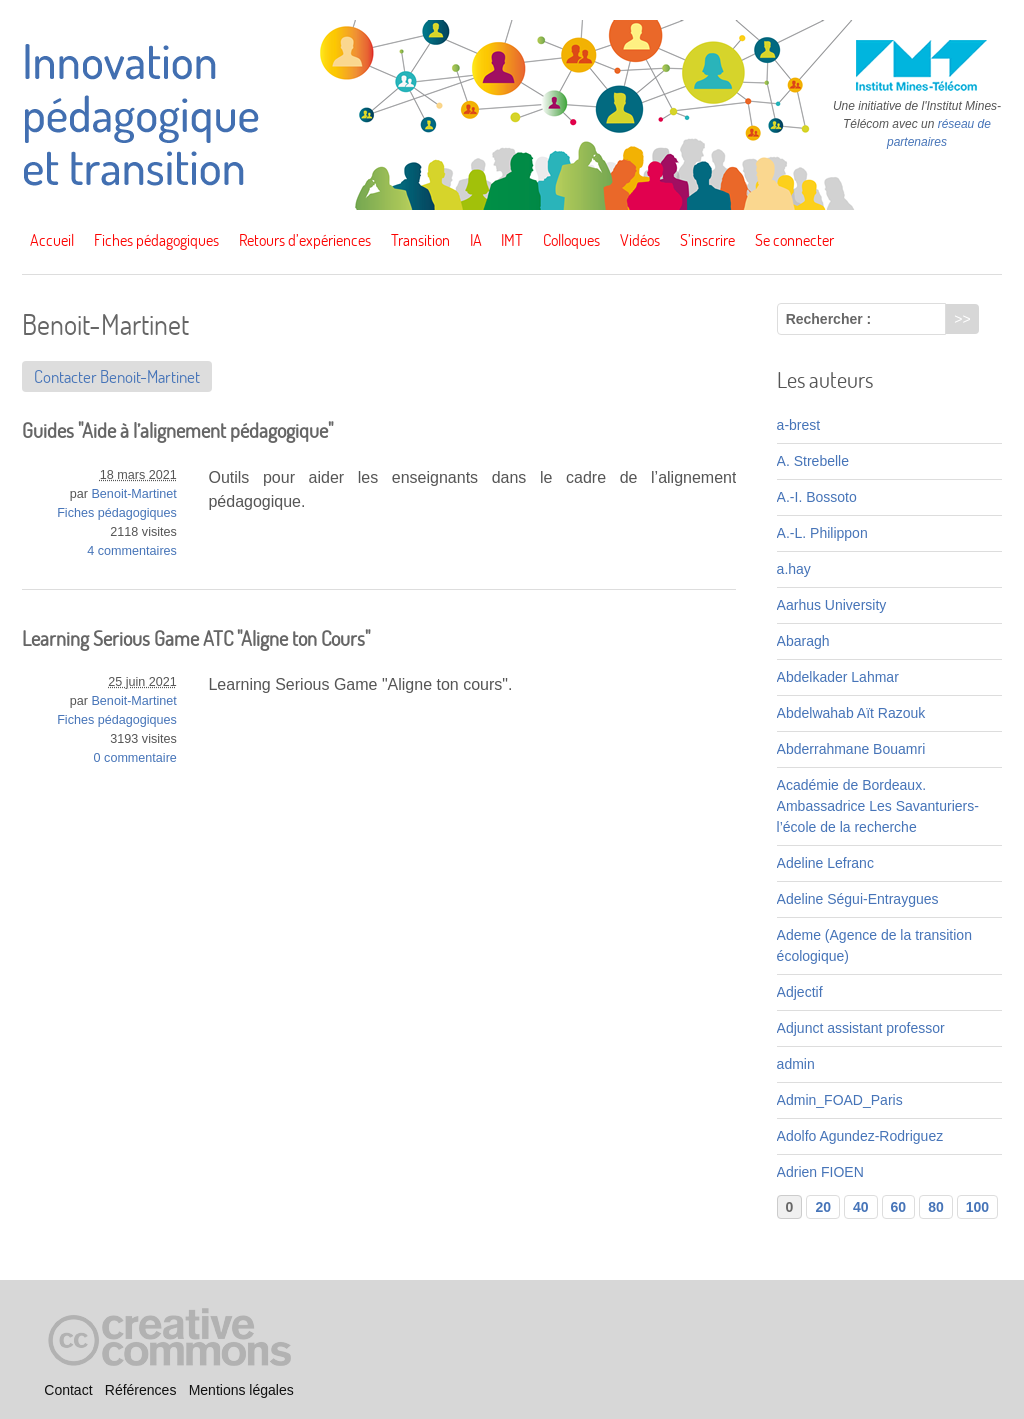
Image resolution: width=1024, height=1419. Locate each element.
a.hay (794, 569)
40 (861, 1207)
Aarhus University (832, 605)
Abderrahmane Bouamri (851, 749)
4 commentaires (132, 551)
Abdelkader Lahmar (838, 677)
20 (823, 1207)
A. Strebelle (813, 461)
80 (936, 1207)
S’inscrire (707, 240)
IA (476, 240)
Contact (68, 1390)
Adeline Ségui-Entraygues (858, 899)
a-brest (799, 425)
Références (141, 1390)
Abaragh (803, 641)
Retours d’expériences (305, 240)
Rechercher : (829, 319)
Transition (420, 240)
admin (796, 1064)
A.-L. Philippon (822, 533)
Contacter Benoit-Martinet (117, 376)
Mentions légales (241, 1390)
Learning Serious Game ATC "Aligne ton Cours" (196, 638)
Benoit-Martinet (133, 494)
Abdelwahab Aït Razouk (851, 713)
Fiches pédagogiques (156, 240)
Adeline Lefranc (825, 863)
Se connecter (794, 240)
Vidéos (640, 240)
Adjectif (800, 992)
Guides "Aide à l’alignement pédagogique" (177, 430)
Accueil (52, 240)
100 (977, 1207)
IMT (512, 240)
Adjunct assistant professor (861, 1028)
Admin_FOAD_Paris (840, 1100)
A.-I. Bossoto (817, 497)
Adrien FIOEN (820, 1172)
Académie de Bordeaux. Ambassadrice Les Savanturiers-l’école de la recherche (878, 806)
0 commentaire (135, 758)
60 (899, 1207)
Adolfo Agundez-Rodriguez (860, 1136)
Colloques (571, 240)
